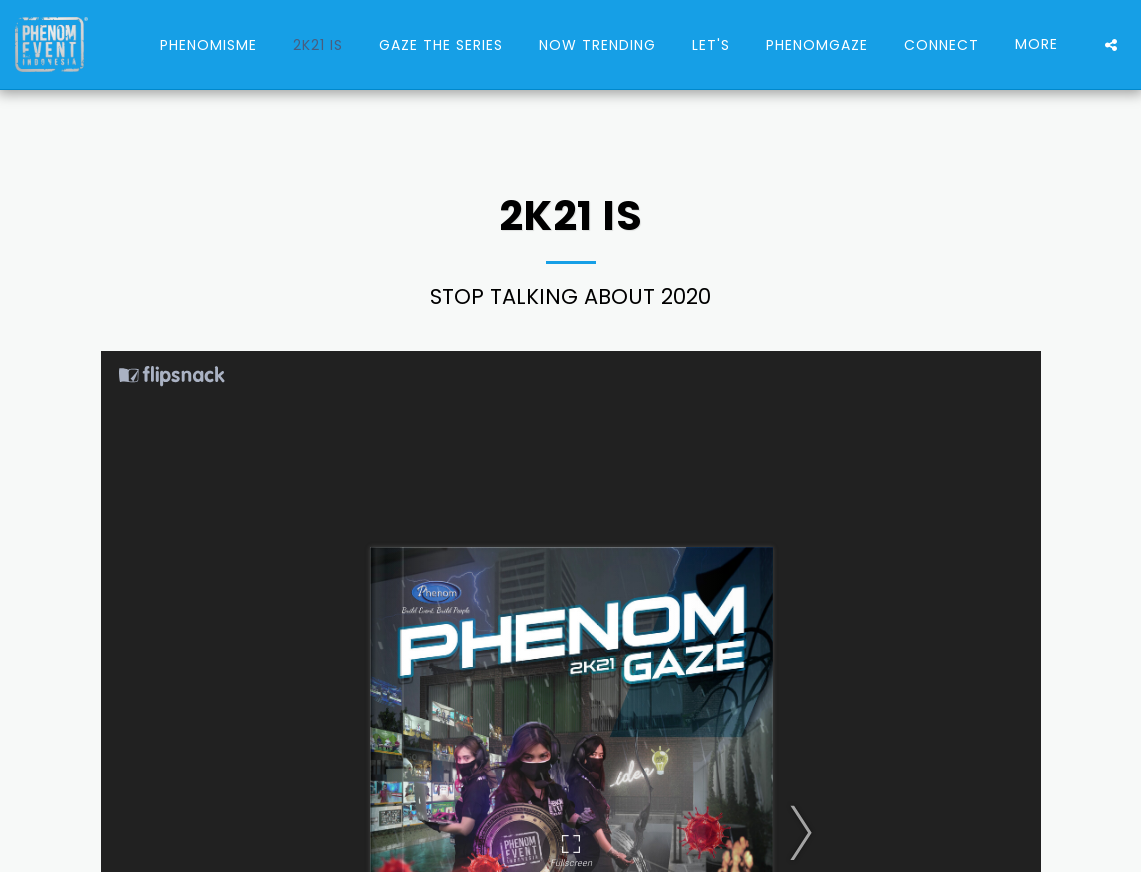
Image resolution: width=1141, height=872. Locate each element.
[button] (1111, 45)
